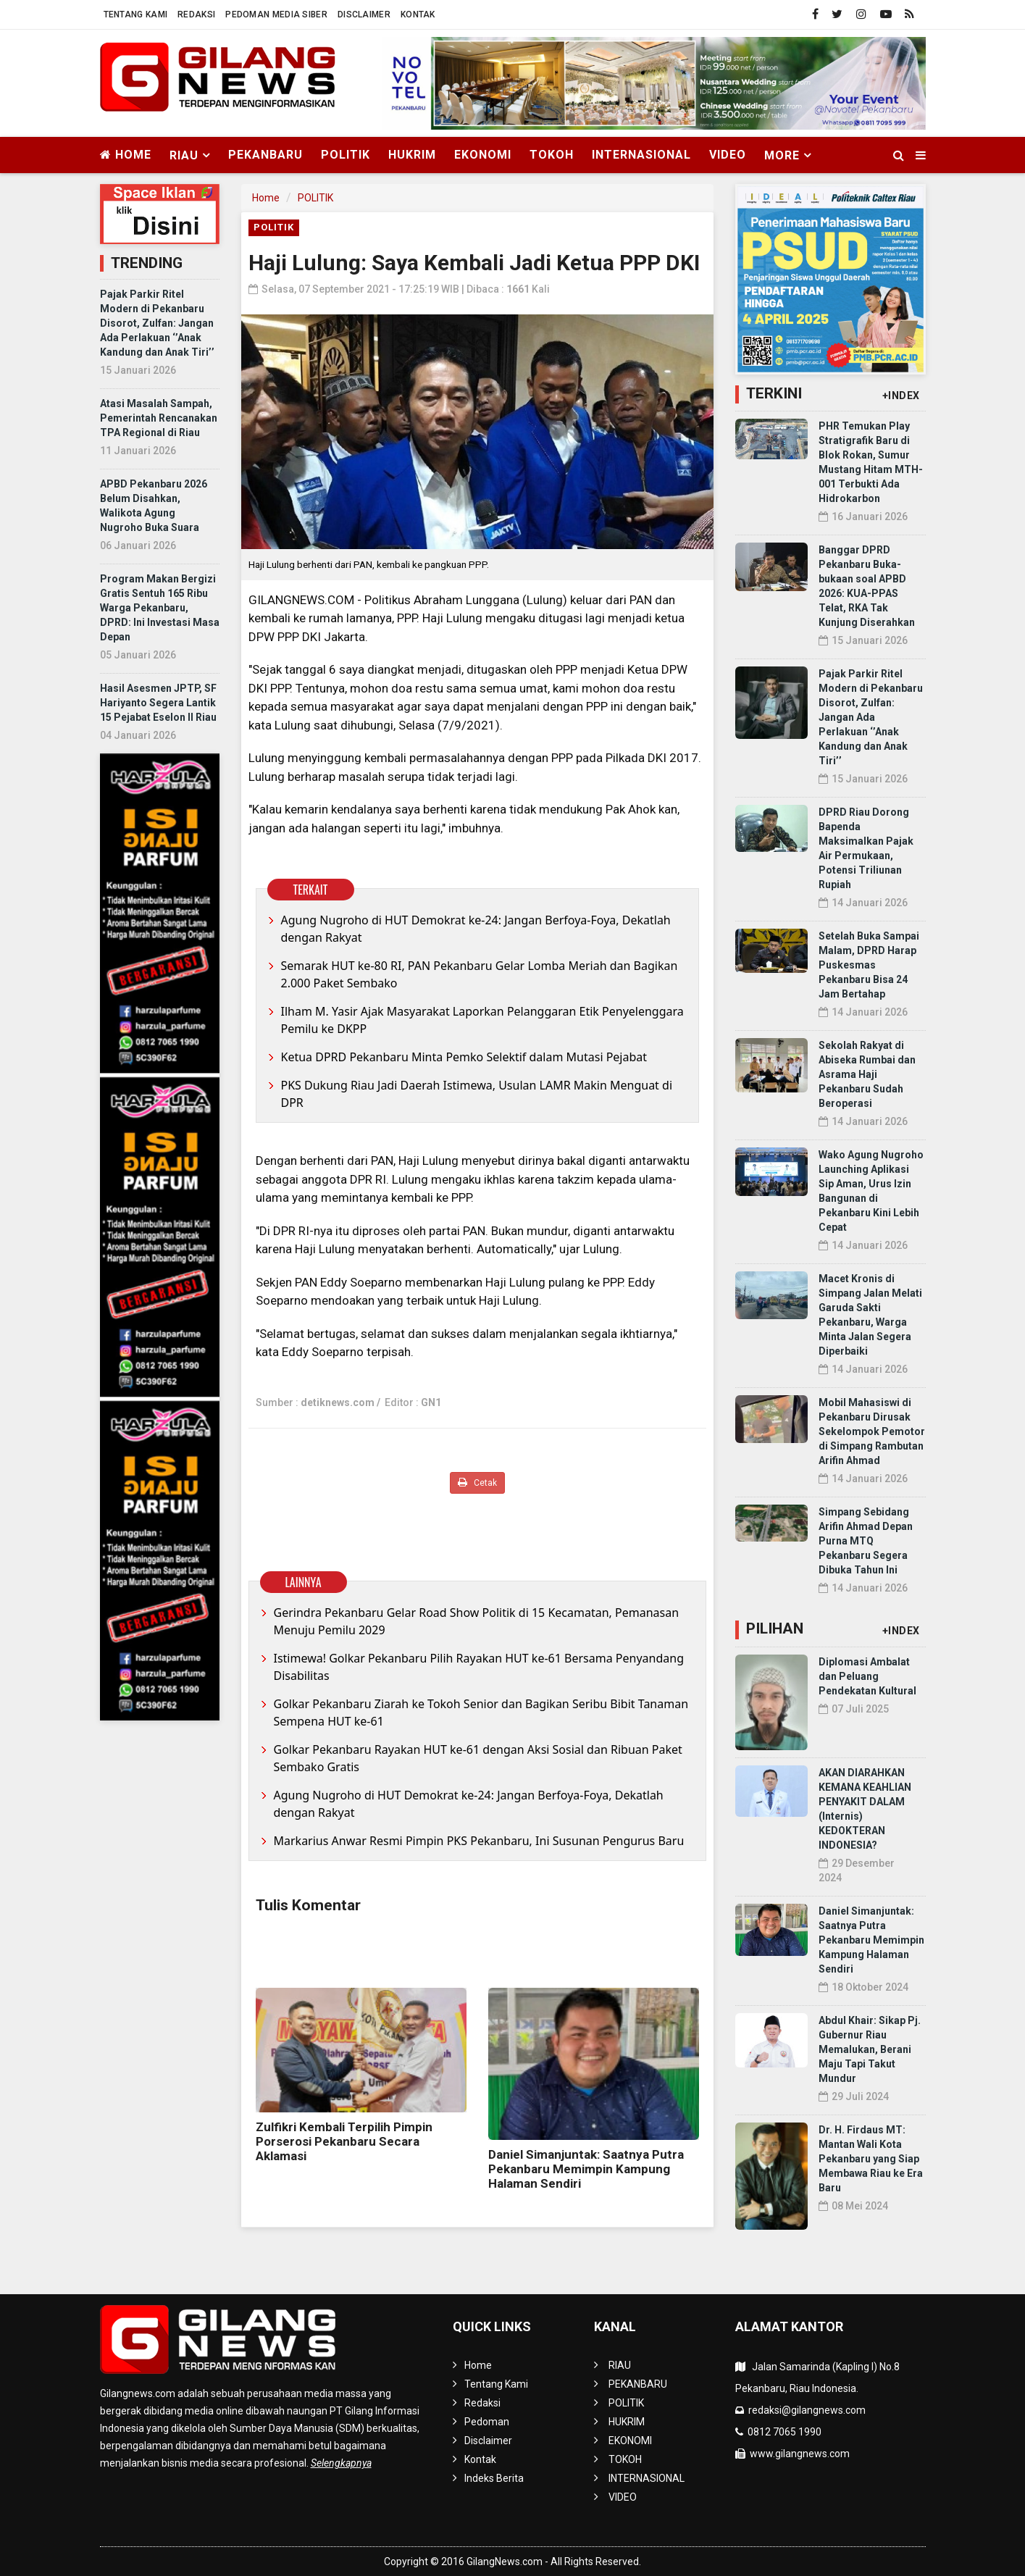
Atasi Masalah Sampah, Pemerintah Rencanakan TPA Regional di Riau (158, 418)
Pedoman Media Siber (276, 14)
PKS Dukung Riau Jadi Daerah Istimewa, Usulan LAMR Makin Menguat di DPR (477, 1094)
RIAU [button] (184, 155)
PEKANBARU (265, 155)
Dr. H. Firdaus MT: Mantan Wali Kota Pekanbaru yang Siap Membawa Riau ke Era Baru (871, 2159)
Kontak (418, 14)
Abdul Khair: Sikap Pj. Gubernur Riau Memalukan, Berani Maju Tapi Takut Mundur (870, 2049)
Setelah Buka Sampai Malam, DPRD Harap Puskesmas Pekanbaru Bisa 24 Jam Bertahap (869, 965)
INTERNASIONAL (641, 155)
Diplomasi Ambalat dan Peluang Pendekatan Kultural (867, 1676)
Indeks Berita (494, 2478)
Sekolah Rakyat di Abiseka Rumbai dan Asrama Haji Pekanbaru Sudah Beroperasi (867, 1074)
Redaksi (196, 14)
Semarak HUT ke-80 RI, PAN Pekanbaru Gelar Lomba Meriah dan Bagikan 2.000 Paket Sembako (479, 974)
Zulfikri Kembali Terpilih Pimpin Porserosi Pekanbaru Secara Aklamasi (344, 2141)
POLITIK (345, 155)
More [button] (782, 155)
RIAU (619, 2365)
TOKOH (552, 155)
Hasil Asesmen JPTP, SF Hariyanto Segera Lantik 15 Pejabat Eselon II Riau (158, 702)
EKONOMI (482, 155)
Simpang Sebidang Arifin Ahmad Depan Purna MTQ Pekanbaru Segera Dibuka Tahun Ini (866, 1541)
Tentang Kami (136, 14)
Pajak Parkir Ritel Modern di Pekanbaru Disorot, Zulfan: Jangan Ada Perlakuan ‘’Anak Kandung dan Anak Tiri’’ (157, 323)
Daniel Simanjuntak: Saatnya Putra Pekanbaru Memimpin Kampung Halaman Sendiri (586, 2169)
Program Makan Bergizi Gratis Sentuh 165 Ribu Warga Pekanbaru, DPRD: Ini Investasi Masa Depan (159, 608)
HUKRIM (412, 155)
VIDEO (727, 155)
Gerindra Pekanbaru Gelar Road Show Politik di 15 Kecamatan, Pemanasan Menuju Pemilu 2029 (476, 1621)
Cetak (477, 1482)
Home (125, 155)
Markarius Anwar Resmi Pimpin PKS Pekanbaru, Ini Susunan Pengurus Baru (479, 1841)
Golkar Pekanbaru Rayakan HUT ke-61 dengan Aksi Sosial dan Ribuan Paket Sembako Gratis (478, 1758)
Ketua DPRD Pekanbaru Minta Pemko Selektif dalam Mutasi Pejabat (464, 1057)
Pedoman (486, 2421)
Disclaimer (364, 14)
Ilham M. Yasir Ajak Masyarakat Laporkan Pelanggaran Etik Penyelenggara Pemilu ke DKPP (482, 1020)
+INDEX (901, 395)
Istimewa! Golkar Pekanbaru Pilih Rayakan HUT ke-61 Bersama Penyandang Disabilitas (479, 1667)
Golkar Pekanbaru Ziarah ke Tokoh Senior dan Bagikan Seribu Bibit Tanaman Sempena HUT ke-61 (481, 1712)
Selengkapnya (341, 2463)
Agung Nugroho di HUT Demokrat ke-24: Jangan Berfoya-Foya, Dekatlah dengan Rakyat (476, 928)
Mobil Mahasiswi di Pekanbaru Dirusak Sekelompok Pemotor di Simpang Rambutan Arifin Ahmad (872, 1431)
